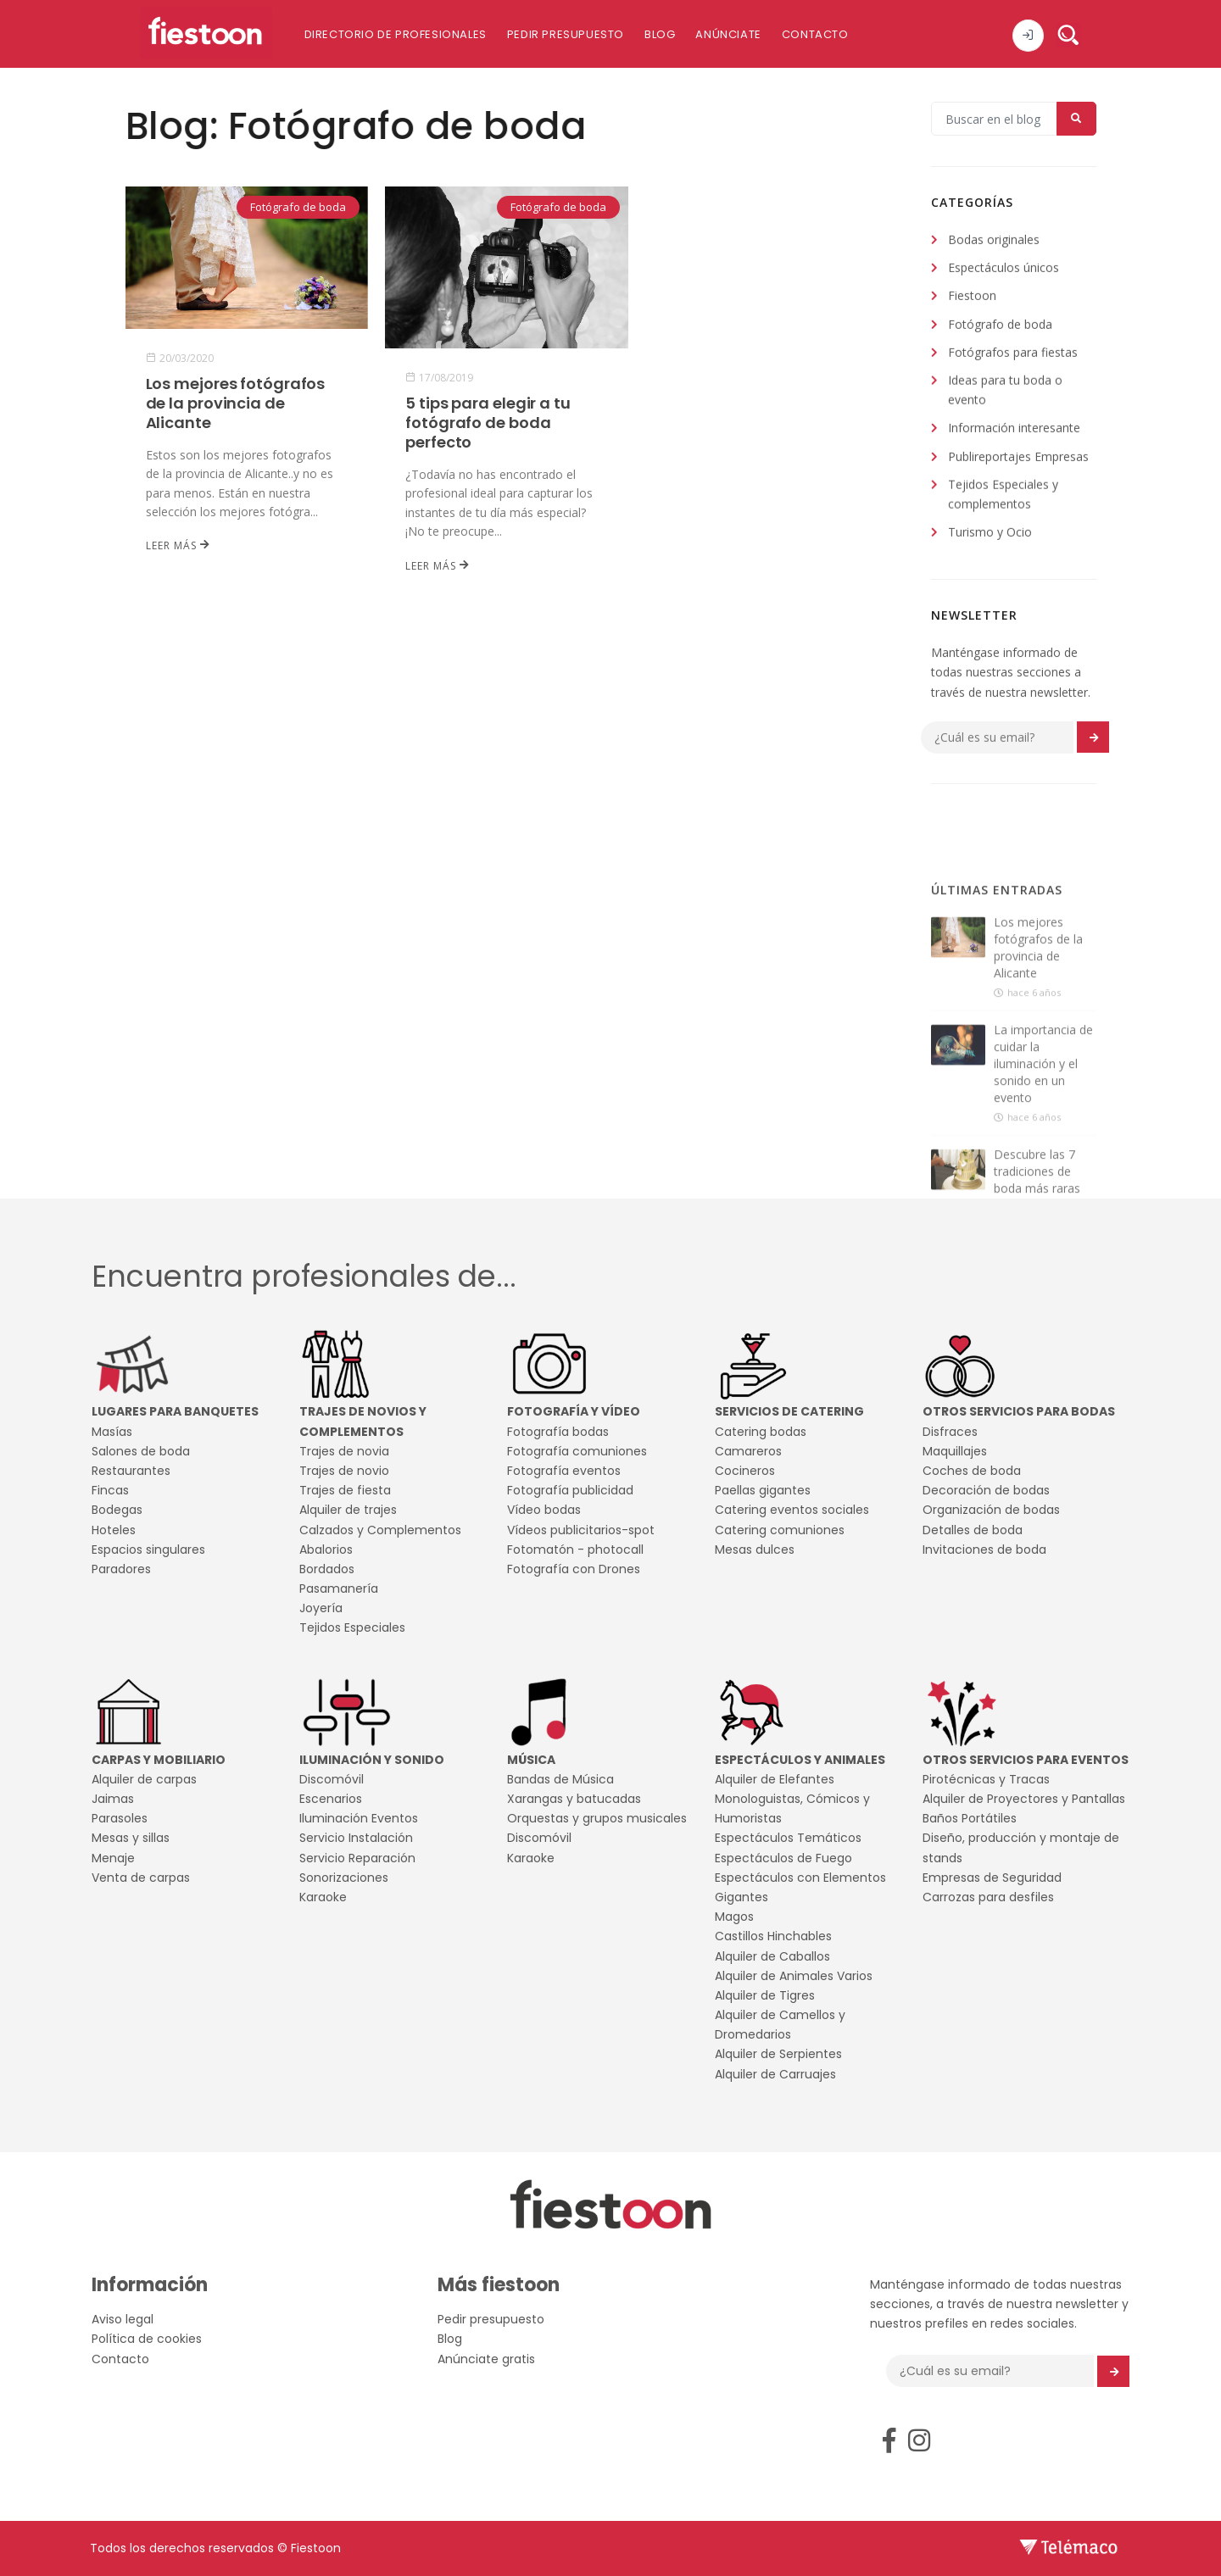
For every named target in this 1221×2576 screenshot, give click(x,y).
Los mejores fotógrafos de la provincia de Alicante (235, 403)
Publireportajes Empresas (1018, 459)
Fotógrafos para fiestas (1013, 355)
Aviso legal (122, 2319)
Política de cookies (147, 2338)
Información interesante (1014, 431)
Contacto (815, 34)
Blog (659, 34)
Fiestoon (972, 299)
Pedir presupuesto (565, 34)
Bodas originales (994, 242)
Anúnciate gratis (486, 2359)
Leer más (178, 544)
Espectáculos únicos (1003, 270)
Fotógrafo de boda (297, 207)
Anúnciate (728, 34)
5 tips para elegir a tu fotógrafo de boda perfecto (488, 422)
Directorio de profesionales (395, 34)
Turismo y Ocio (990, 534)
